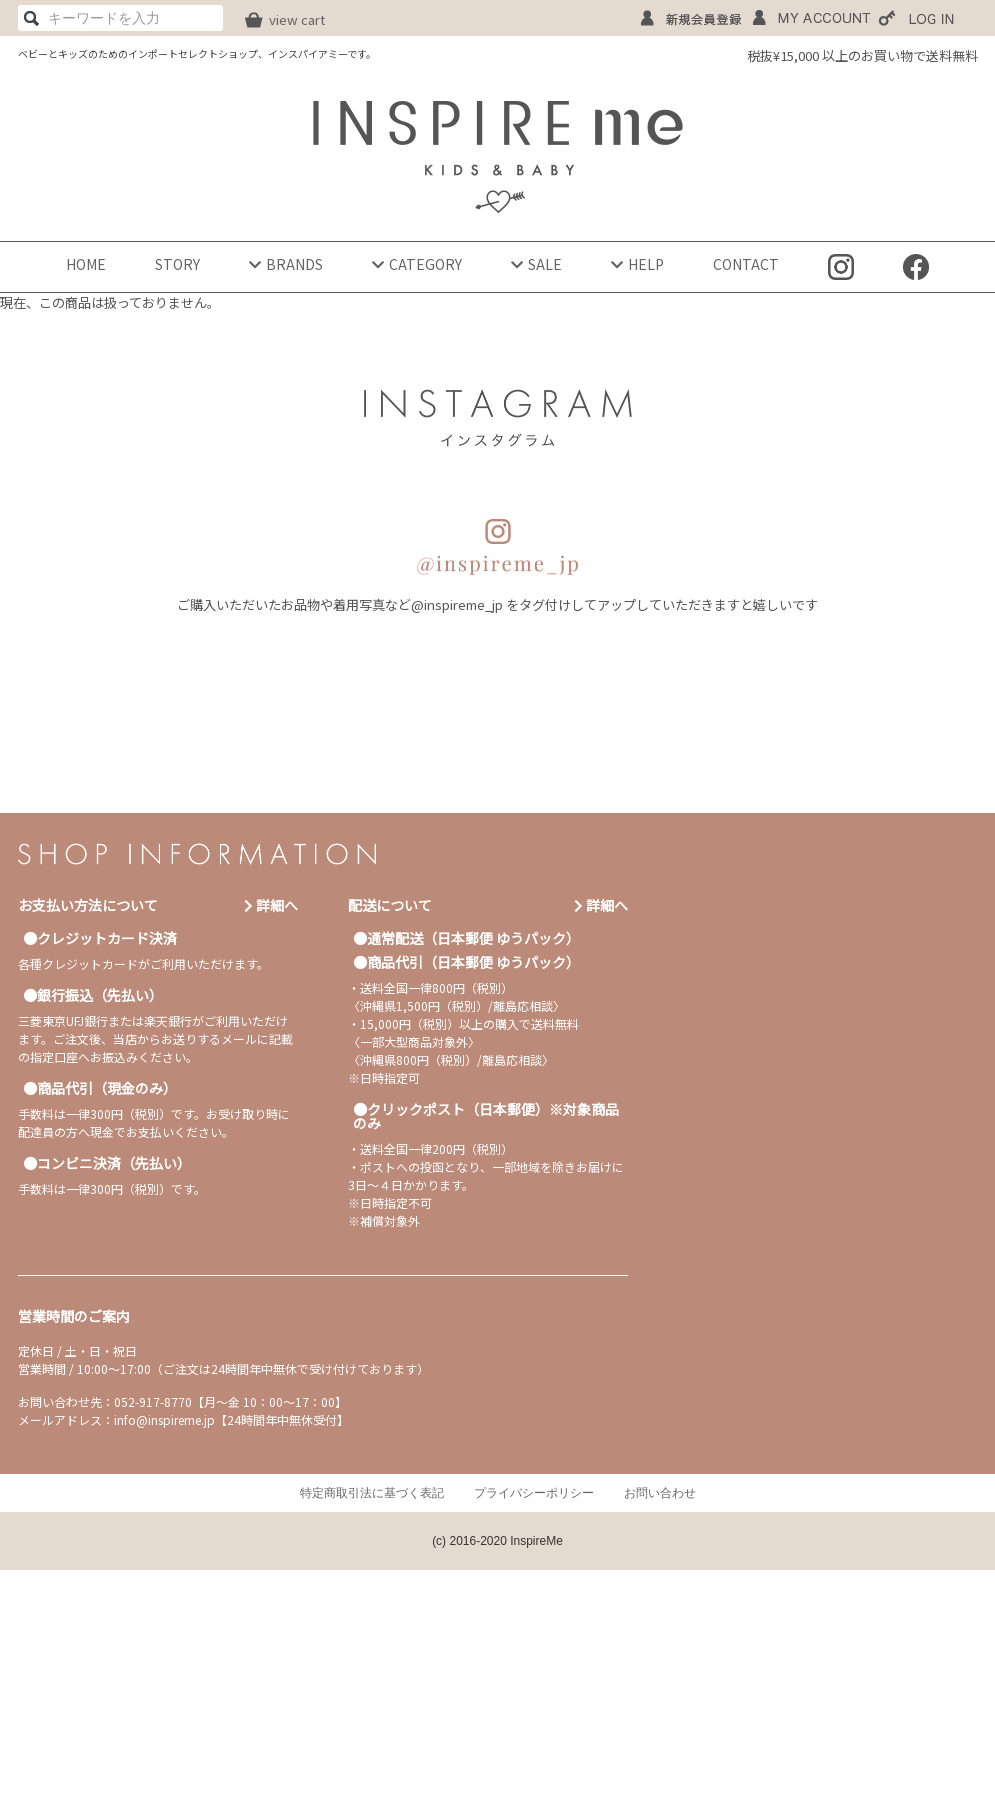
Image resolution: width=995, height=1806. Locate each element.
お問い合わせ (660, 1493)
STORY (177, 264)
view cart (297, 19)
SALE (536, 264)
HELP (637, 264)
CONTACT (746, 264)
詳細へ (271, 905)
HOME (86, 264)
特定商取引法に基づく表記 (372, 1493)
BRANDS (286, 264)
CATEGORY (417, 264)
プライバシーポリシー (534, 1493)
